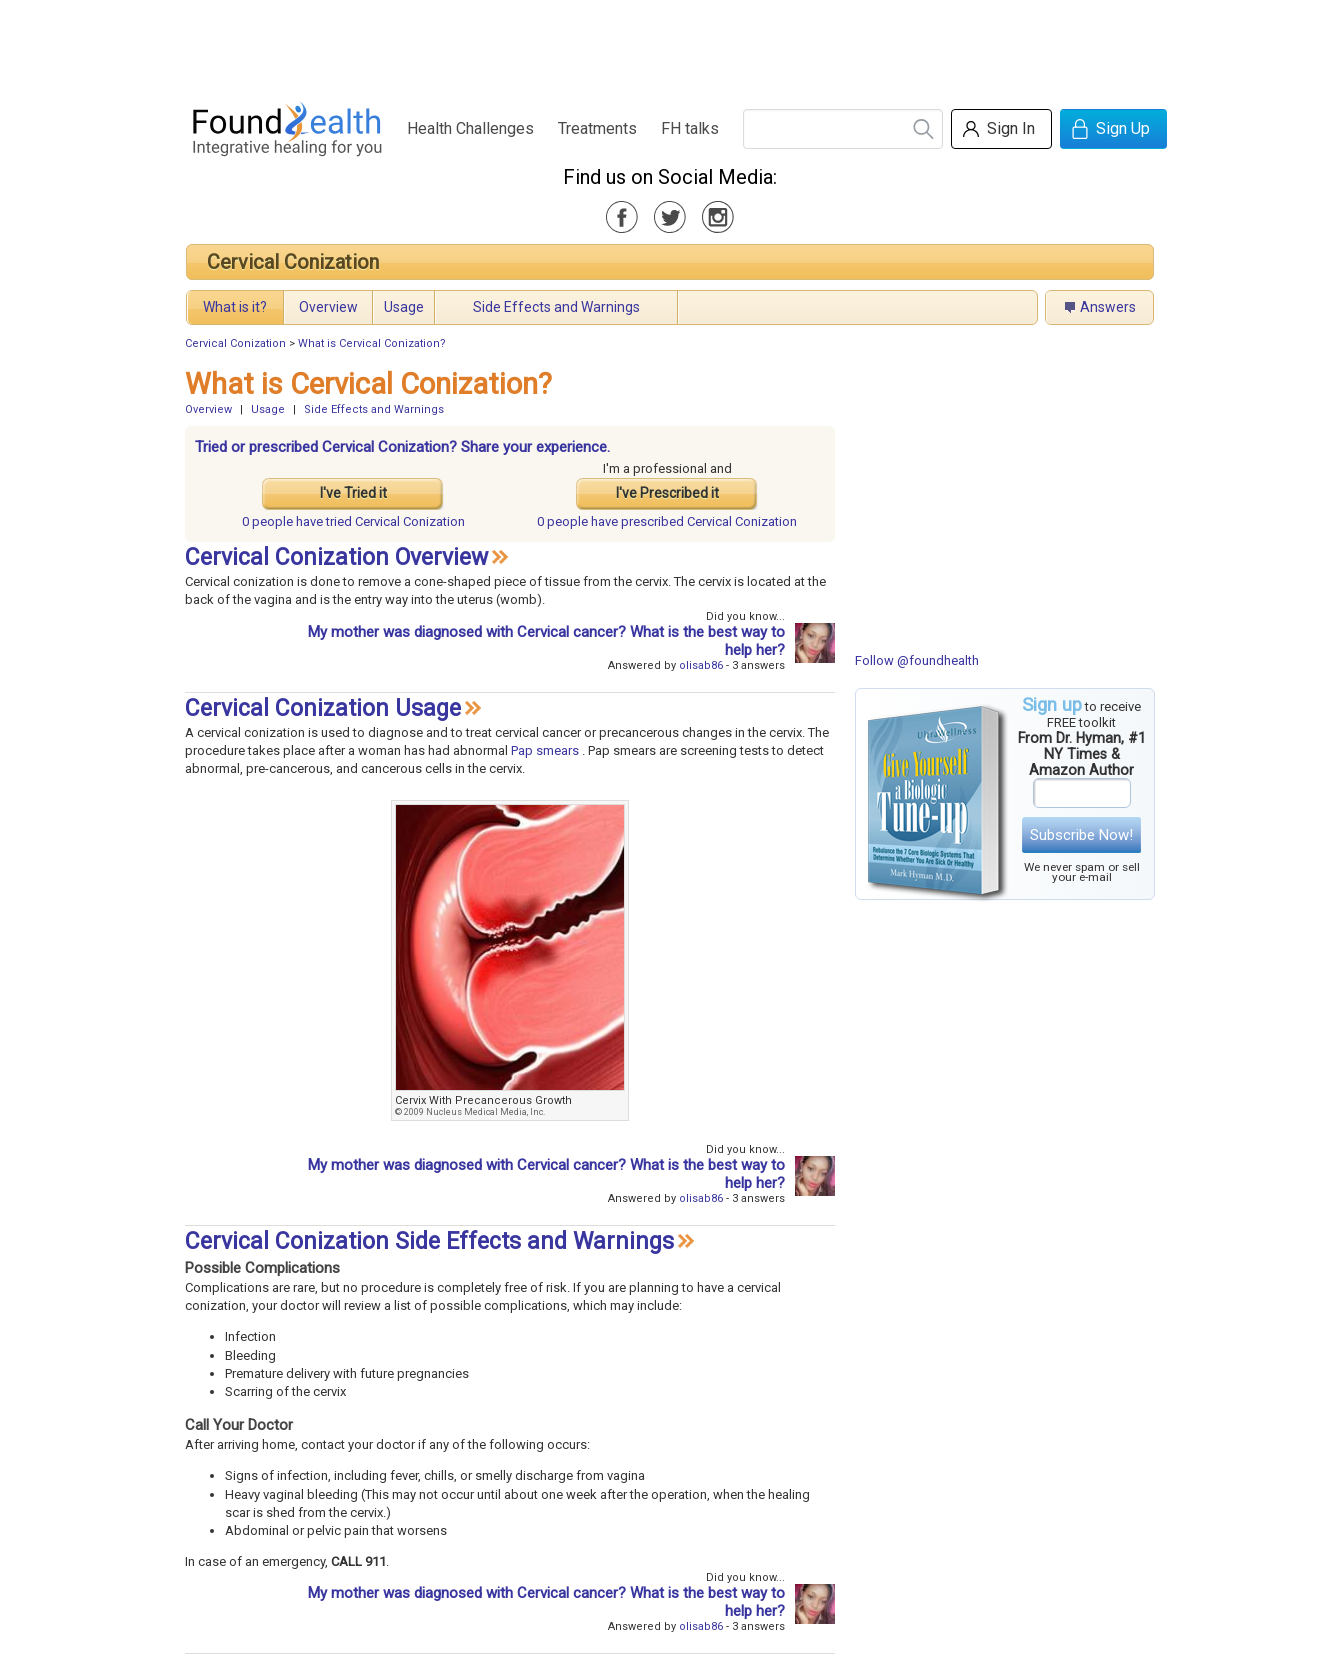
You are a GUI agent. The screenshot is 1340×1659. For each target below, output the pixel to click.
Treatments (597, 128)
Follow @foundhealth (917, 660)
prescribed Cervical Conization (667, 521)
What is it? (235, 307)
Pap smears (545, 750)
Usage (404, 307)
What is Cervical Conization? (372, 343)
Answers (1108, 307)
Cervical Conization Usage (323, 708)
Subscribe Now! (1081, 835)
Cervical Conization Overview (336, 557)
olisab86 (701, 665)
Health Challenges (470, 128)
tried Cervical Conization (353, 521)
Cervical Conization (293, 262)
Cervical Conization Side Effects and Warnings (429, 1241)
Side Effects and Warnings (556, 307)
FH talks (690, 128)
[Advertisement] (669, 45)
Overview (328, 307)
